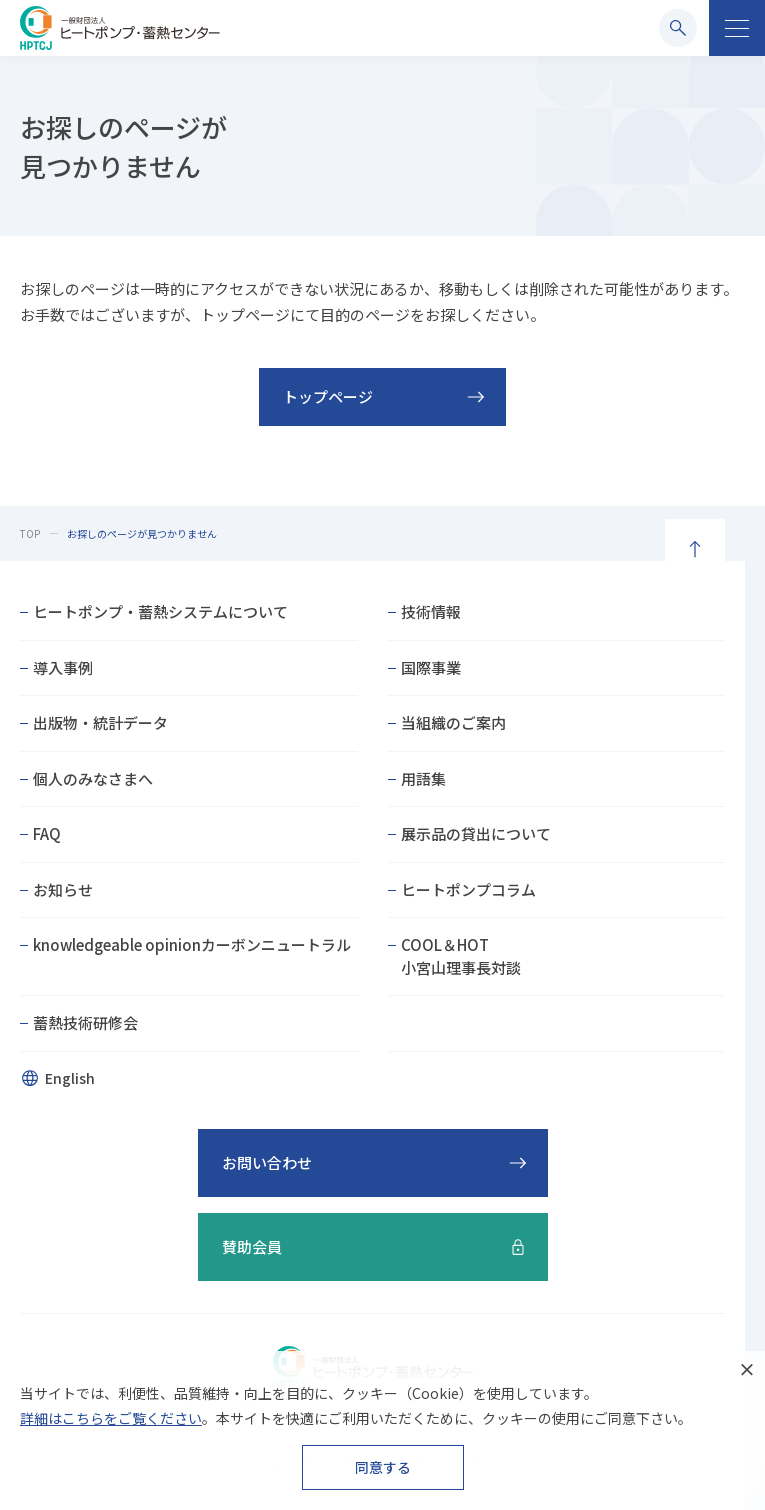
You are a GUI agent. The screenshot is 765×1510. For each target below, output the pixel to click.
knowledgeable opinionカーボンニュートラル (192, 944)
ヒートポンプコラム (468, 889)
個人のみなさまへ (93, 778)
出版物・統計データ (100, 722)
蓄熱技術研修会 (85, 1022)
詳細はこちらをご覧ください (111, 1418)
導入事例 (63, 667)
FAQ (47, 833)
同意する (383, 1467)
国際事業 (431, 667)
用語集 (423, 778)
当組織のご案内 (453, 722)
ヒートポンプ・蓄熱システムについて (160, 611)
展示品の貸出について (476, 833)
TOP (30, 533)
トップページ (328, 396)
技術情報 (431, 611)
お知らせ (63, 889)
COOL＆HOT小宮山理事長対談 (461, 956)
